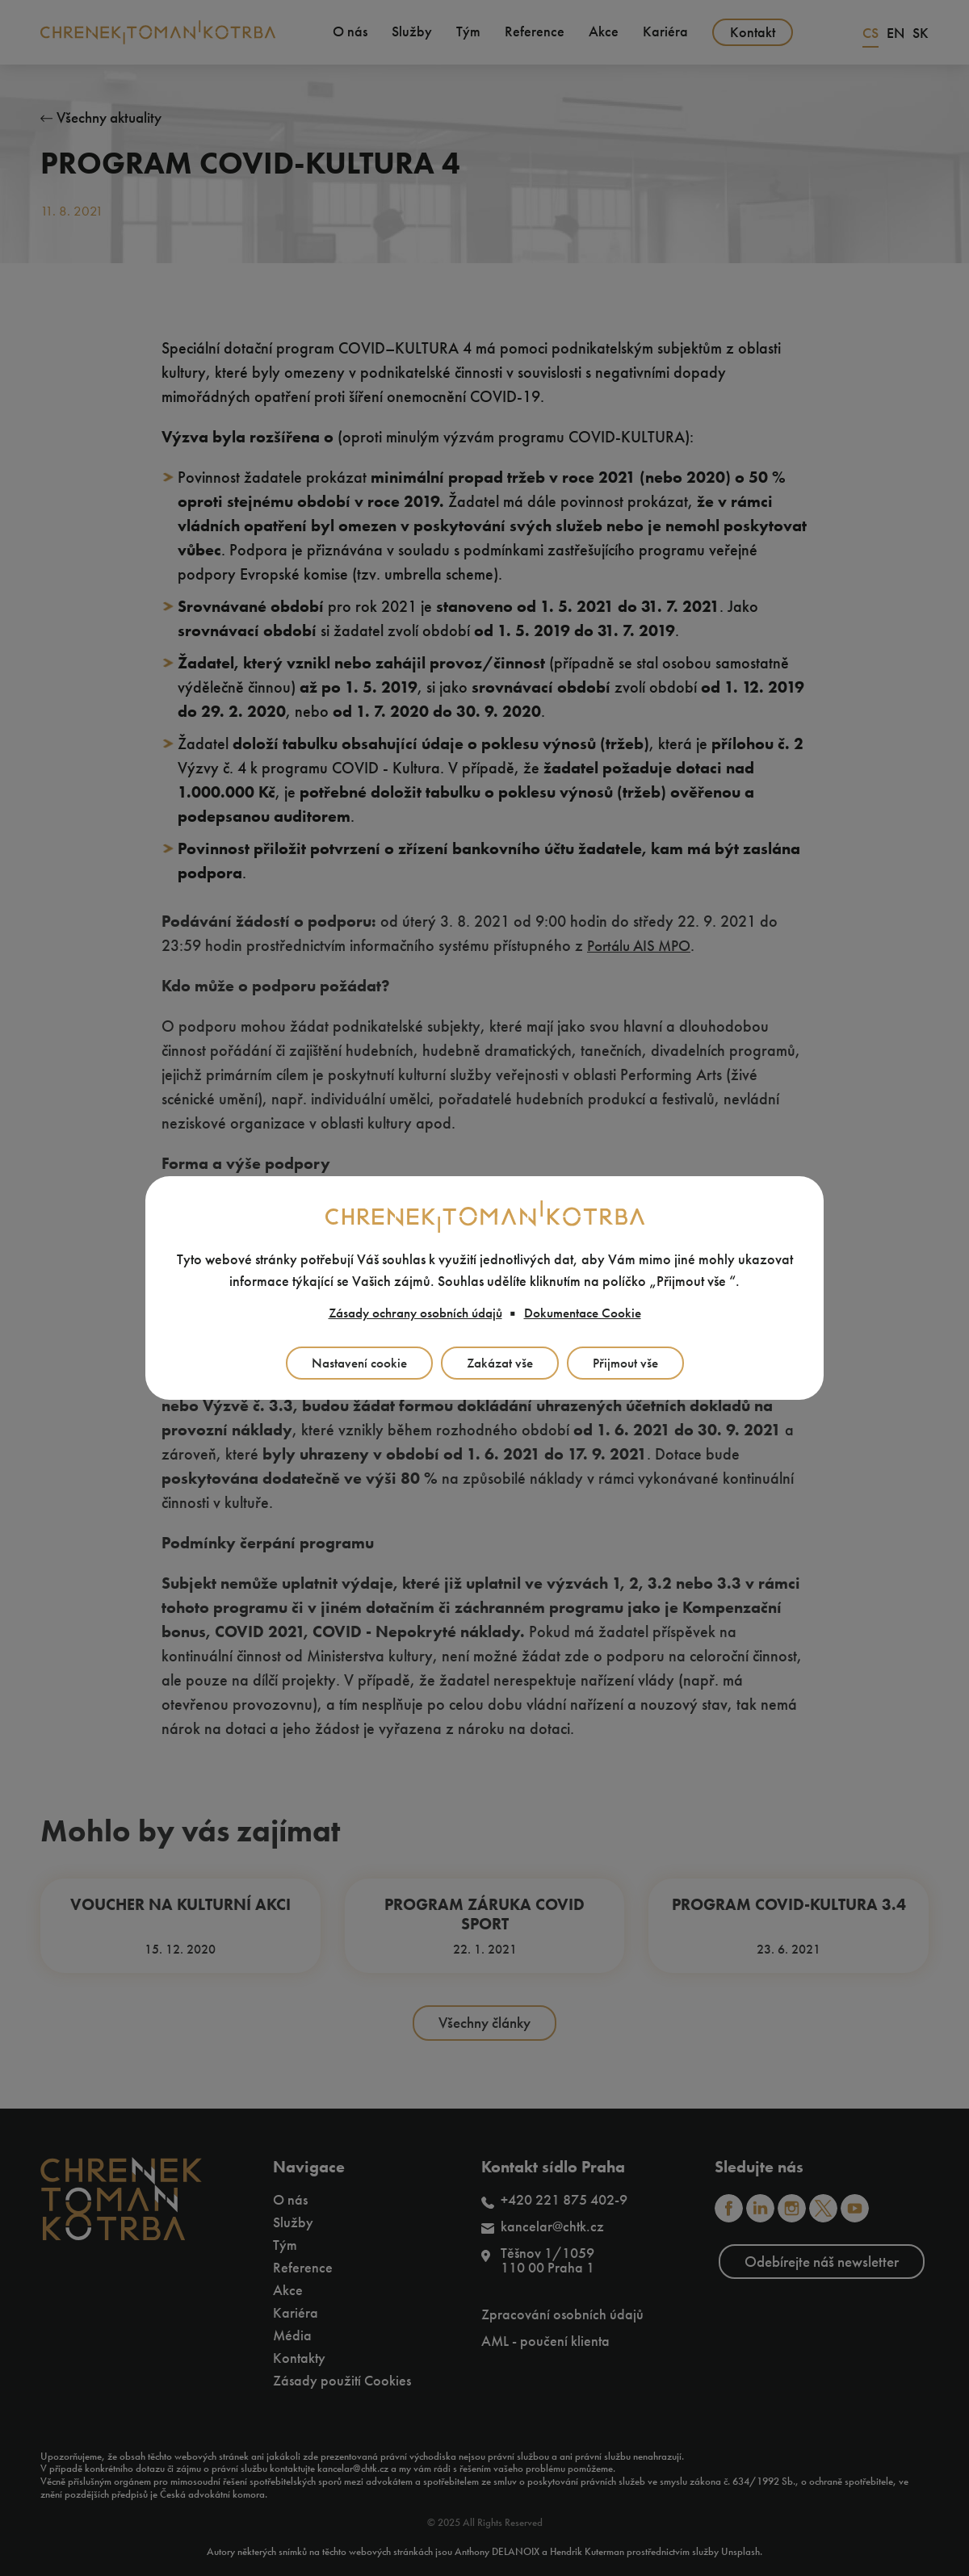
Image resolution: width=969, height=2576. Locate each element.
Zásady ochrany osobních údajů (410, 1313)
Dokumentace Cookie (590, 1313)
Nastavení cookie (354, 1364)
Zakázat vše (500, 1364)
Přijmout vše (630, 1364)
